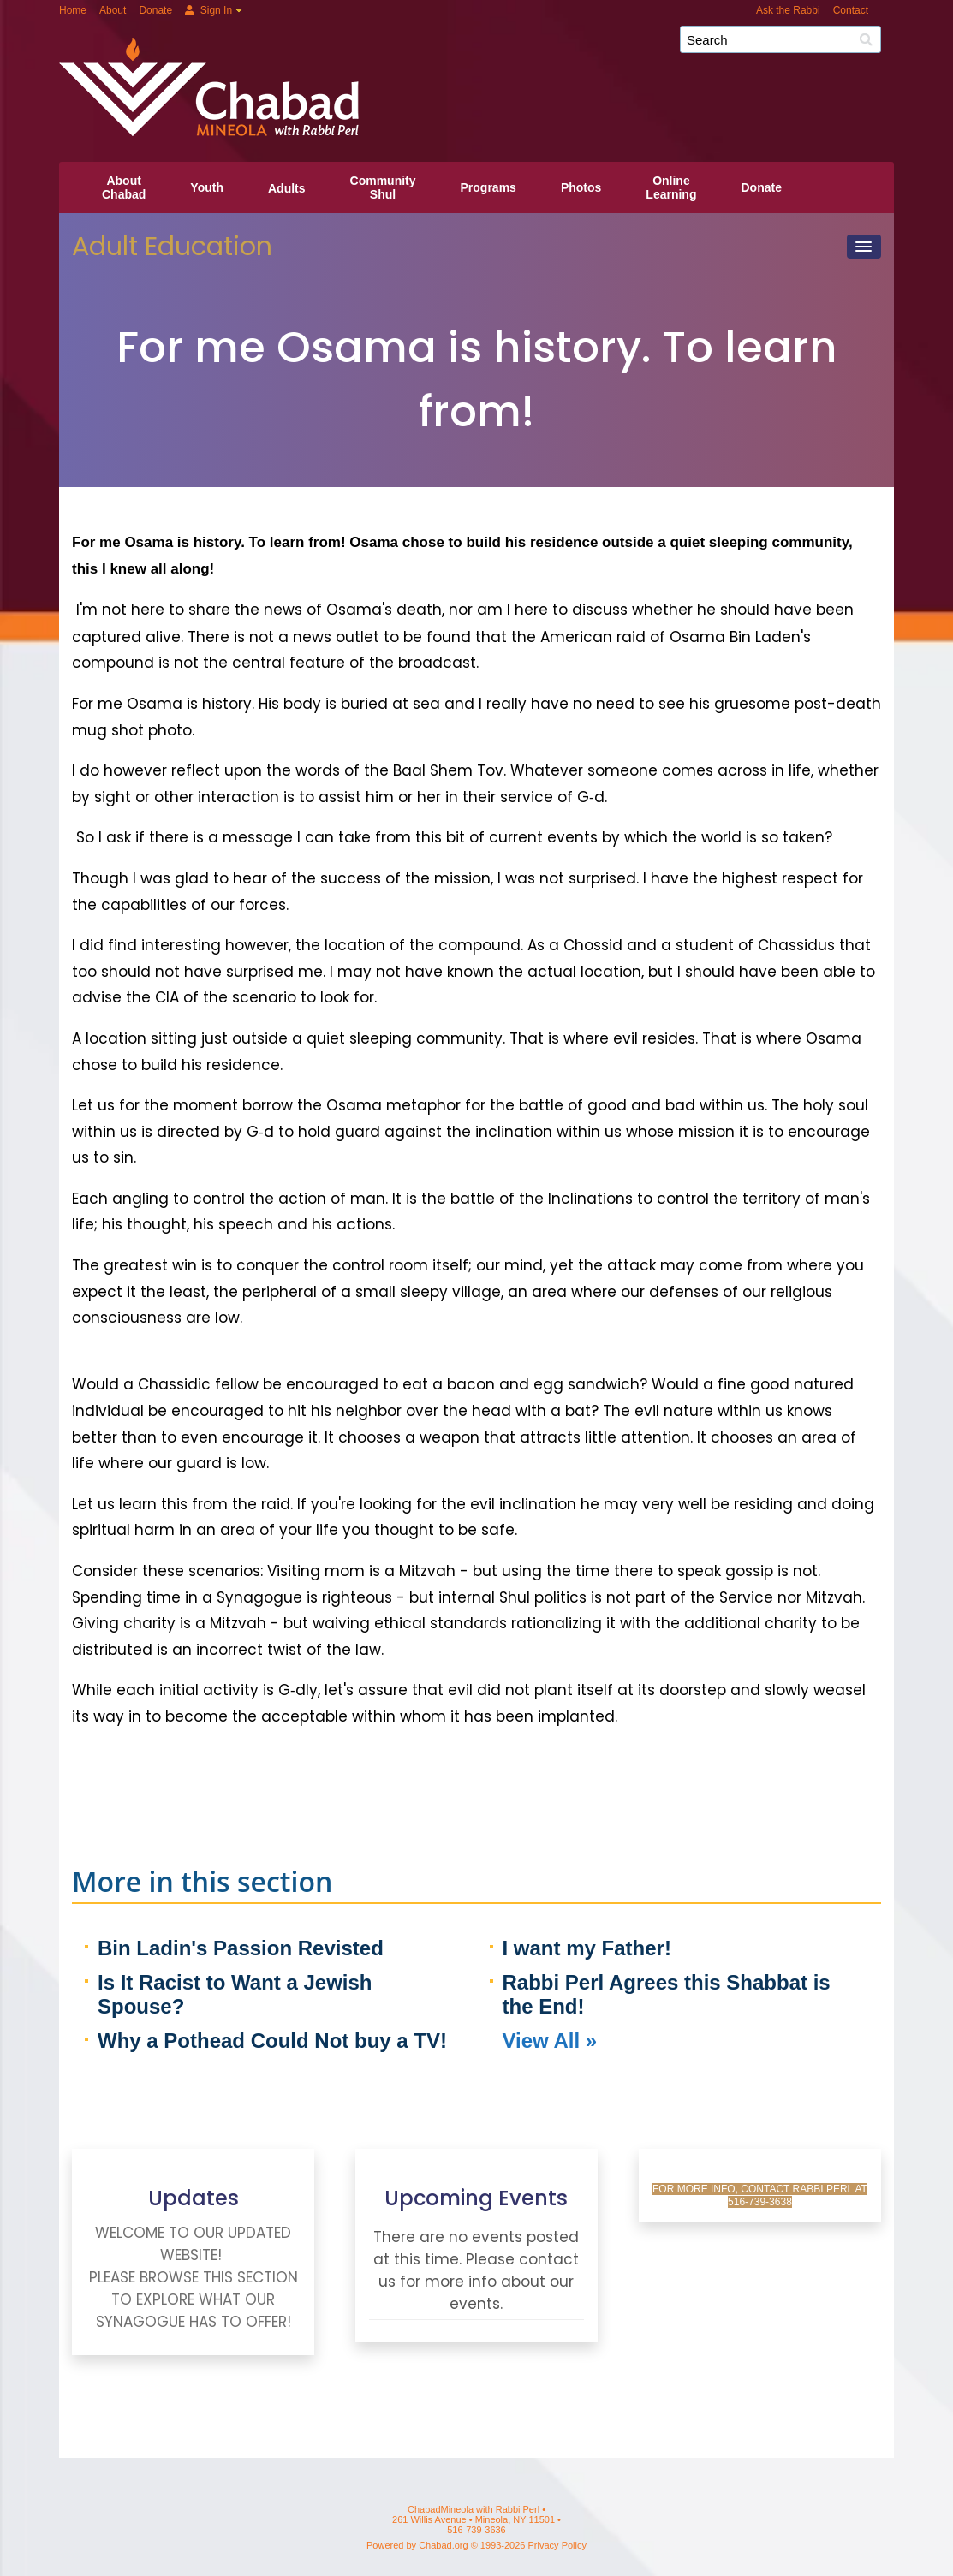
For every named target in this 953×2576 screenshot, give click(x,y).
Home (72, 10)
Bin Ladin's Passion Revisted (241, 1948)
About (112, 10)
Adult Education (172, 246)
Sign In (208, 10)
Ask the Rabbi (788, 10)
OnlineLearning (671, 187)
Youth (206, 187)
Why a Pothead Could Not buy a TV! (272, 2040)
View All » (550, 2040)
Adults (287, 188)
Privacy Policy (557, 2545)
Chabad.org (443, 2545)
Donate (155, 10)
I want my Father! (587, 1948)
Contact (850, 10)
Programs (488, 187)
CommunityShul (383, 187)
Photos (581, 187)
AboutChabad (124, 187)
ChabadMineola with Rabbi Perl (483, 46)
